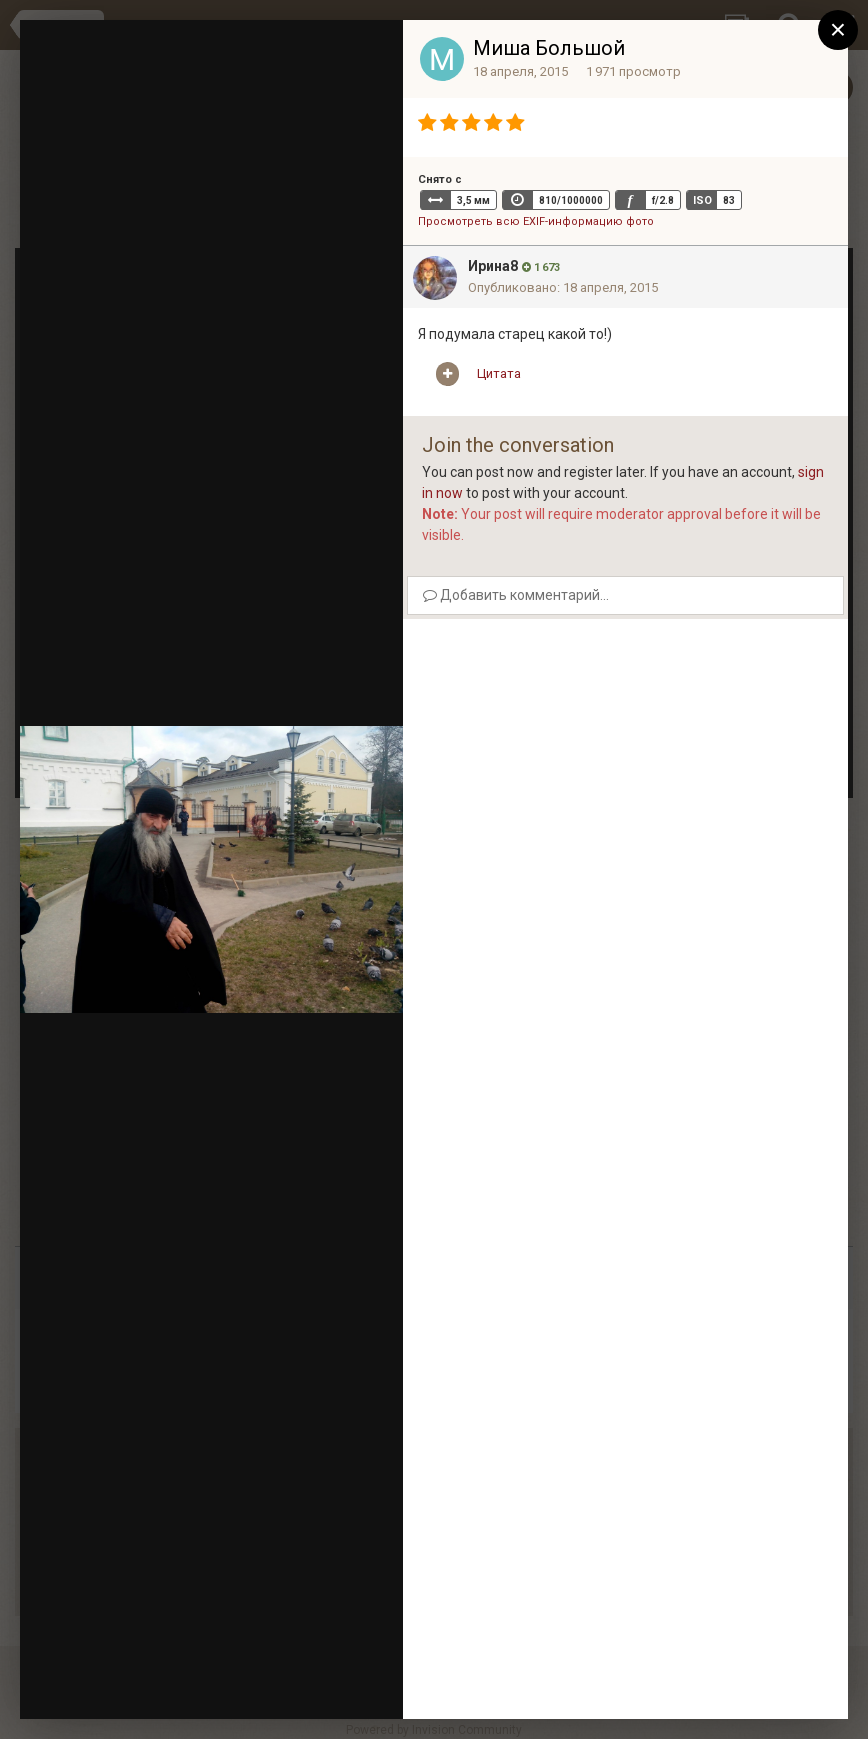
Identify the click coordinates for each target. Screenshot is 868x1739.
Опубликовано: (563, 287)
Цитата (499, 373)
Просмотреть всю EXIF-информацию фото (536, 221)
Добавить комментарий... (516, 595)
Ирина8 (493, 266)
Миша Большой (549, 48)
